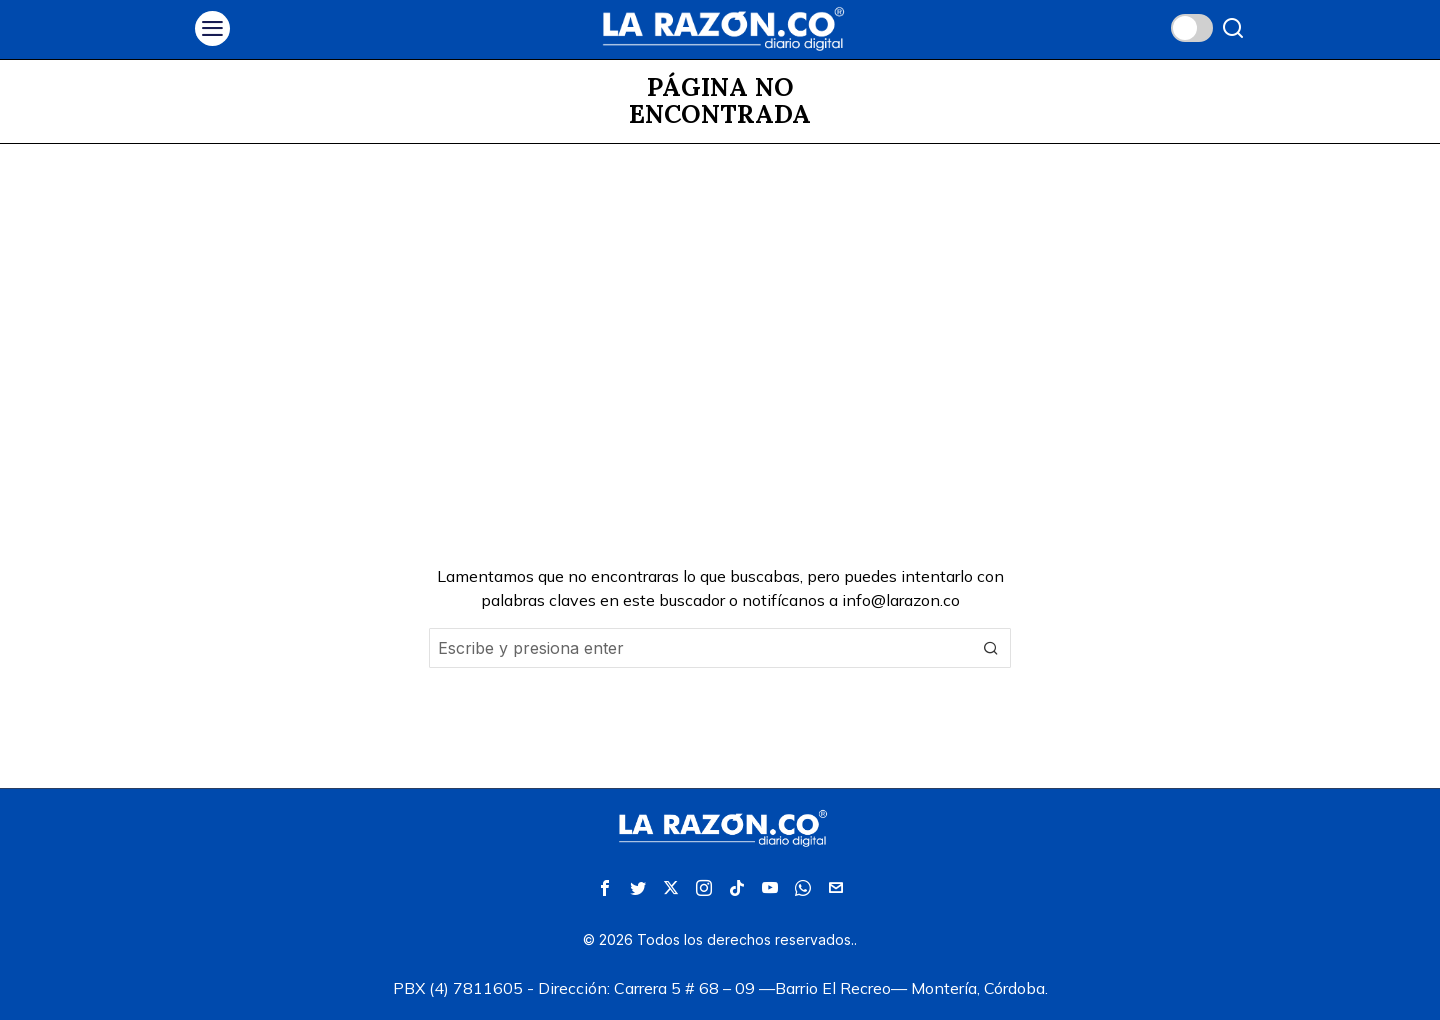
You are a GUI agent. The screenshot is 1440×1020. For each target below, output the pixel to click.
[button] (991, 648)
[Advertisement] (720, 294)
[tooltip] (605, 888)
